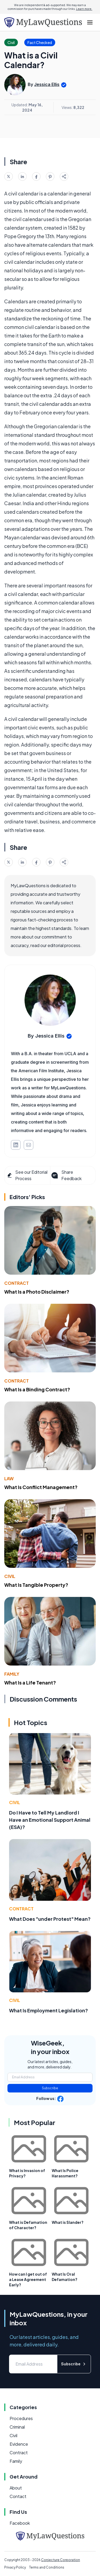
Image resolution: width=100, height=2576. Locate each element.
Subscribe (50, 2088)
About (16, 2488)
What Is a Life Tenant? (30, 1682)
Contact (18, 2496)
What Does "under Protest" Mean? (50, 1919)
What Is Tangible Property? (36, 1585)
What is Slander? (67, 2222)
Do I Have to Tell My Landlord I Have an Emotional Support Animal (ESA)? (49, 1819)
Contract (16, 1283)
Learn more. (84, 8)
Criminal (17, 2427)
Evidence (19, 2444)
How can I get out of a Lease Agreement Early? (28, 2279)
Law (9, 1478)
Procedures (21, 2418)
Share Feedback (66, 1175)
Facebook (20, 2523)
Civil (9, 1576)
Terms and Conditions (46, 2567)
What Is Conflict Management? (41, 1487)
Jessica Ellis (46, 84)
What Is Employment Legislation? (48, 2010)
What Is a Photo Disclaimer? (36, 1292)
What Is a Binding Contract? (37, 1389)
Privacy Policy (15, 2567)
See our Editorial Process (27, 1175)
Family (11, 1674)
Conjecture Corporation (60, 2560)
